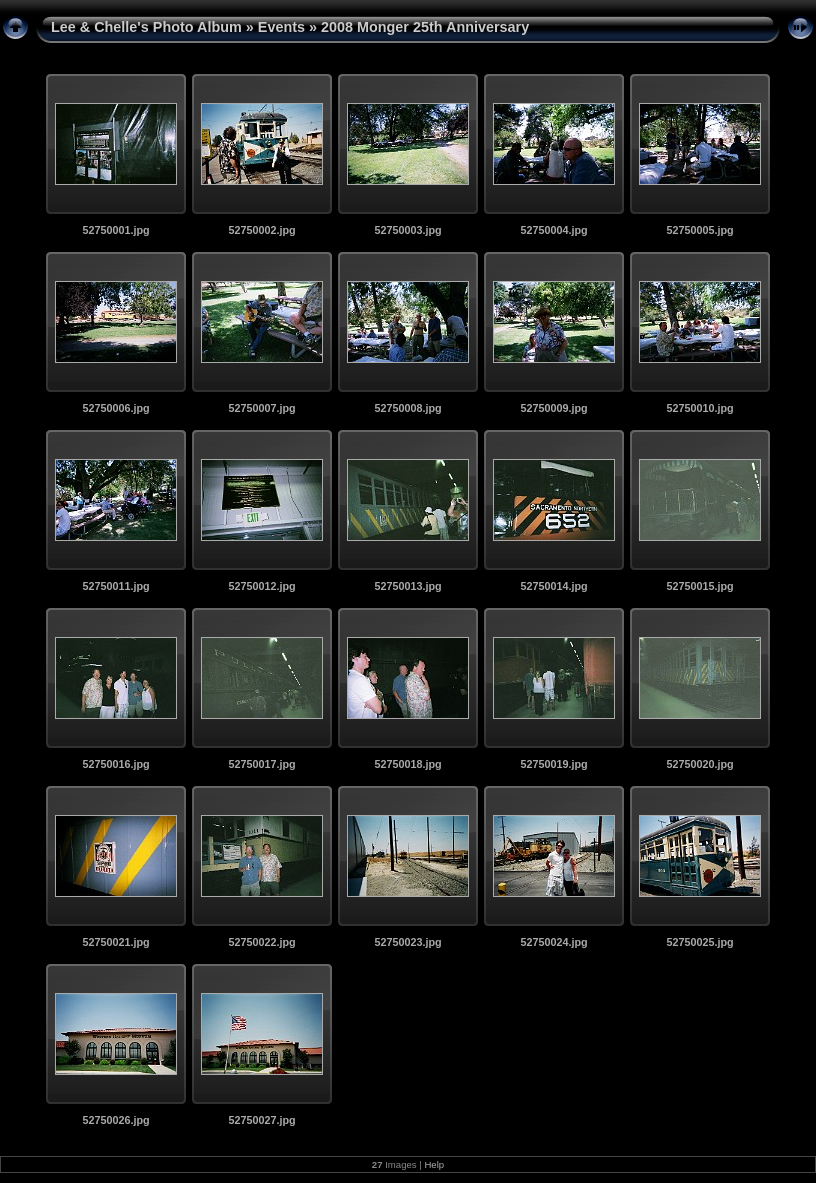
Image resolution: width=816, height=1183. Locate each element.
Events (281, 27)
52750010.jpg (699, 408)
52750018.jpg (407, 764)
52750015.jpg (699, 586)
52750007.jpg (261, 408)
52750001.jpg (115, 230)
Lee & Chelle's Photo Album (146, 27)
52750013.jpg (407, 586)
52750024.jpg (553, 942)
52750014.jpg (553, 586)
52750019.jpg (553, 764)
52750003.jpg (407, 230)
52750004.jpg (553, 230)
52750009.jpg (553, 408)
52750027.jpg (261, 1120)
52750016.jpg (115, 764)
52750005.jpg (699, 230)
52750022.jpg (261, 942)
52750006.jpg (115, 408)
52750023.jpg (407, 942)
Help (434, 1164)
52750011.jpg (115, 586)
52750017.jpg (261, 764)
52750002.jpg (261, 230)
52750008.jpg (407, 408)
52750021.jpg (115, 942)
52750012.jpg (261, 586)
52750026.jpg (115, 1120)
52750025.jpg (699, 942)
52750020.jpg (699, 764)
